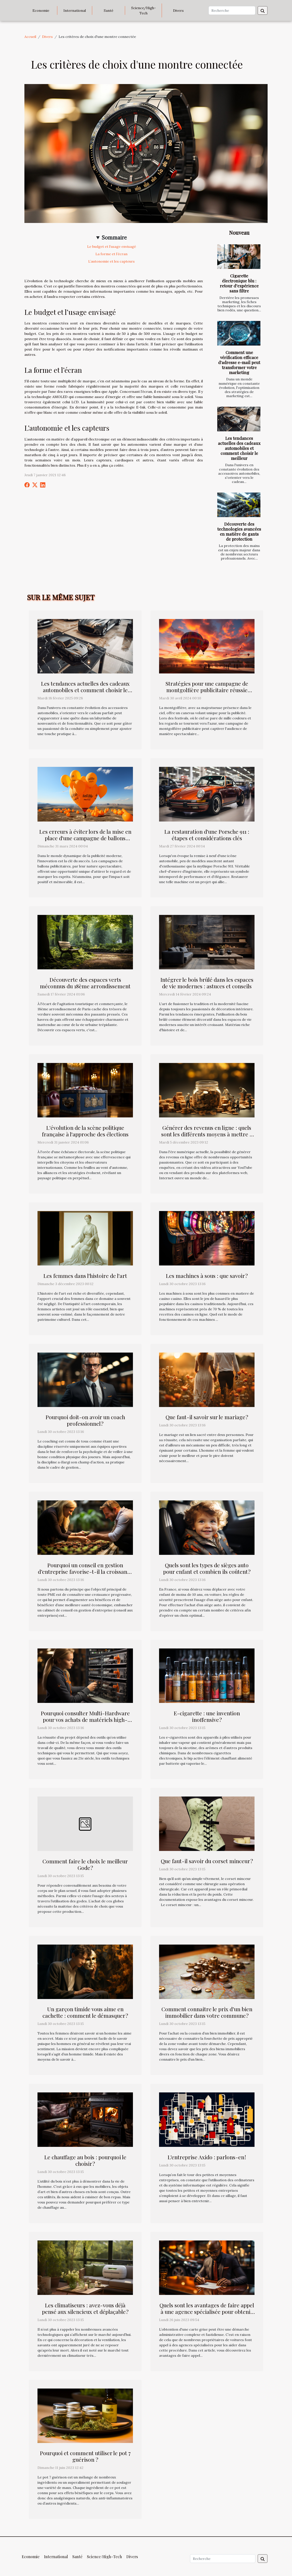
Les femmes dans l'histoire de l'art (85, 1275)
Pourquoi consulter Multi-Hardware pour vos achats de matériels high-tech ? (85, 1719)
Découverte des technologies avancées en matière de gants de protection (239, 531)
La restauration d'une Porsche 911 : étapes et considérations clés (206, 835)
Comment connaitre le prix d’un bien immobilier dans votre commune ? (206, 2012)
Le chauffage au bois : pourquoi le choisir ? (85, 2160)
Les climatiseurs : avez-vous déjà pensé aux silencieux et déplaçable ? (85, 2308)
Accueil (30, 36)
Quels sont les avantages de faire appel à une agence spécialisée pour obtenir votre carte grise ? (207, 2311)
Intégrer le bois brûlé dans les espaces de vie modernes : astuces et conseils (206, 983)
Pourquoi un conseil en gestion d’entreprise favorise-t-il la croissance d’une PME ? (85, 1571)
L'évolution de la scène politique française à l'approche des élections (85, 1131)
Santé (108, 10)
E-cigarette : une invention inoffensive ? (207, 1716)
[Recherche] (232, 10)
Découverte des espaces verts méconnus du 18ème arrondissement (85, 983)
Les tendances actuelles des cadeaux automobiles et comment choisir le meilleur (239, 448)
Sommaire (114, 237)
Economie (40, 10)
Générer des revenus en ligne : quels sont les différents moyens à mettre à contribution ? (206, 1134)
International (74, 10)
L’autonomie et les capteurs (111, 261)
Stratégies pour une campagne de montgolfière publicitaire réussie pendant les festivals (206, 690)
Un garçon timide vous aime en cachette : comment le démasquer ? (85, 2012)
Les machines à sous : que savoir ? (207, 1275)
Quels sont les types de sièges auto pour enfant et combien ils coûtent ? (207, 1568)
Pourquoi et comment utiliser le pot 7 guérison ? (85, 2456)
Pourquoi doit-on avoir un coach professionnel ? (85, 1420)
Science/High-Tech (143, 10)
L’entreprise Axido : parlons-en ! (207, 2157)
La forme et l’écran (111, 254)
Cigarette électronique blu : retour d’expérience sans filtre (239, 283)
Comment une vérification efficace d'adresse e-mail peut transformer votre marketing (239, 362)
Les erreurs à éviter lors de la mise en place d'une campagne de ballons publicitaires (85, 838)
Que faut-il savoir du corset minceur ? (207, 1860)
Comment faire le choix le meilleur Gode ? (85, 1864)
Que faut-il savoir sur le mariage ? (207, 1416)
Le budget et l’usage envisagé (111, 246)
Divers (178, 10)
